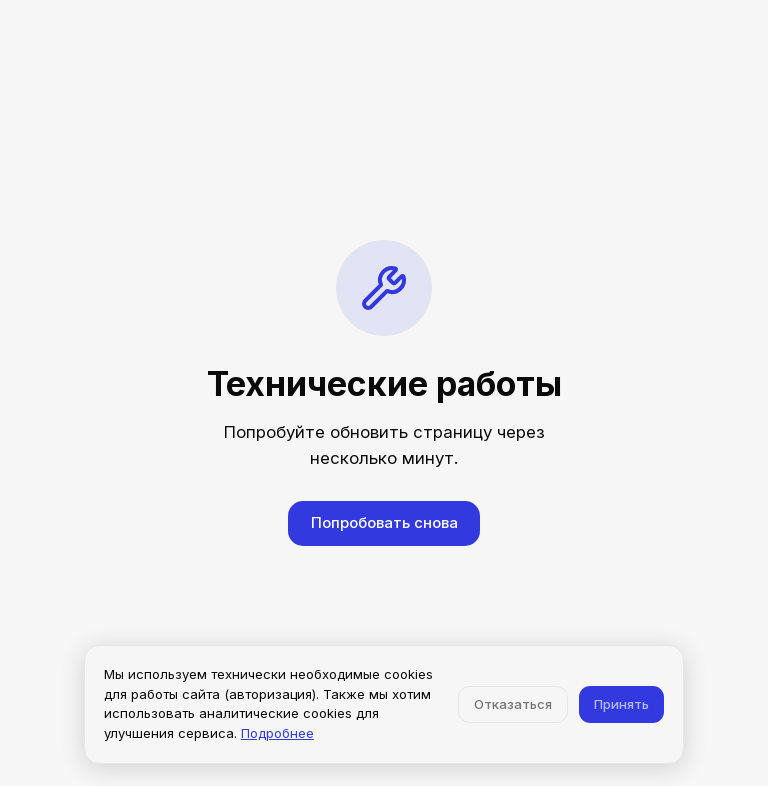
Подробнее (277, 733)
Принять (621, 704)
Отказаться (513, 704)
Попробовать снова (384, 522)
